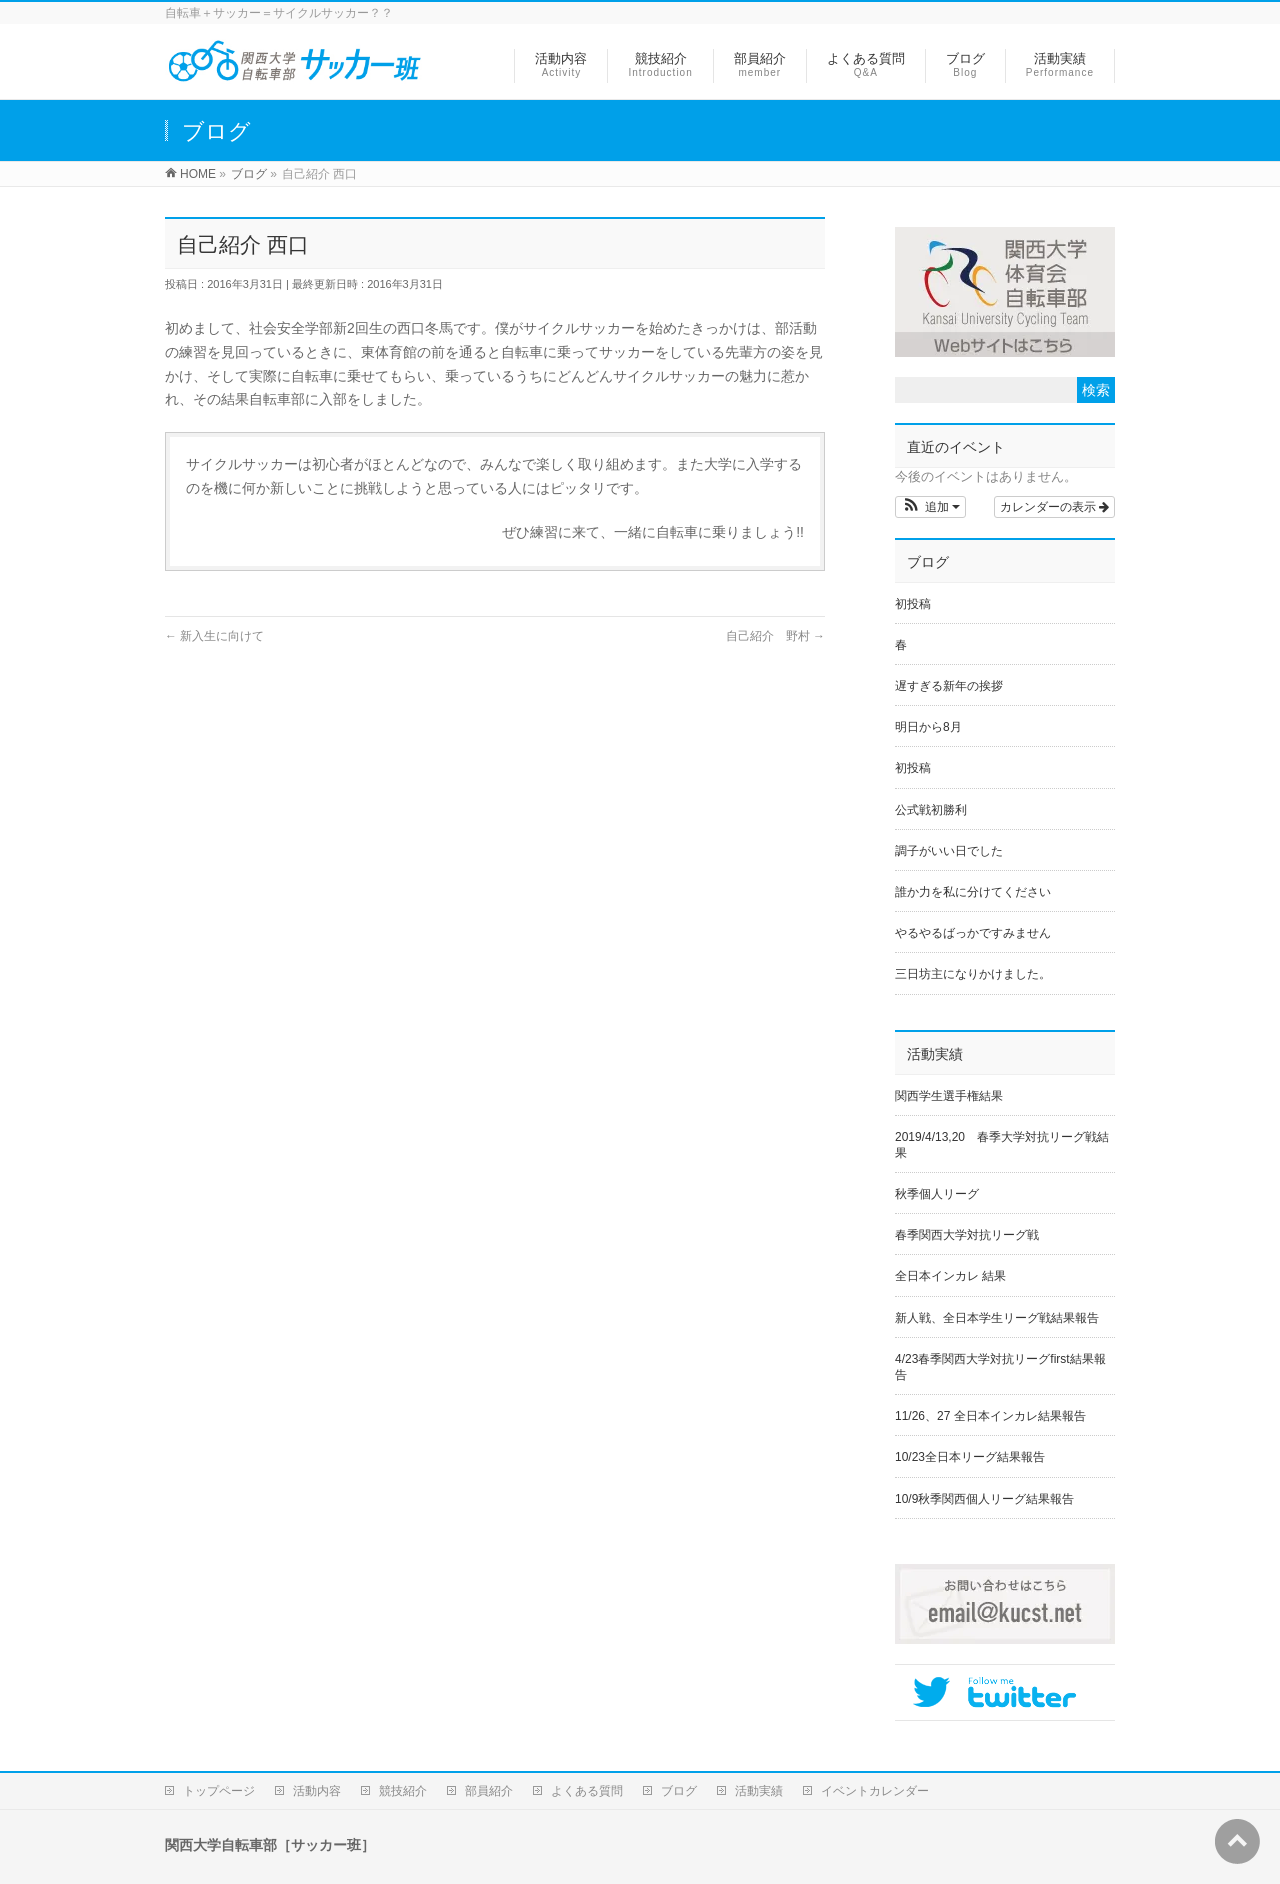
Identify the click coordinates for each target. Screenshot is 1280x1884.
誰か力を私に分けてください (973, 892)
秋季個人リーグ (943, 1194)
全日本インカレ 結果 (950, 1276)
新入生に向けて (214, 636)
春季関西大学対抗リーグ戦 (967, 1235)
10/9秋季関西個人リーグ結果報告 (984, 1499)
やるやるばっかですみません (973, 933)
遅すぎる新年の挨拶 (949, 686)
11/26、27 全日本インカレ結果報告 (990, 1416)
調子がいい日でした (949, 851)
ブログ (679, 1791)
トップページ (219, 1791)
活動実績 (759, 1791)
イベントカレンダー (875, 1791)
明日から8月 (928, 727)
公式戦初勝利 (931, 810)
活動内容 (317, 1791)
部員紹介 (489, 1791)
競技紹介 (403, 1791)
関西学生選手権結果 (949, 1096)
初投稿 (913, 604)
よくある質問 (587, 1791)
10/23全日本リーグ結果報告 (970, 1457)
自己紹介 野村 (775, 636)
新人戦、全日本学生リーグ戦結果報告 (997, 1318)
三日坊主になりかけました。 (973, 974)
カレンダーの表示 (1054, 507)
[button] (930, 507)
